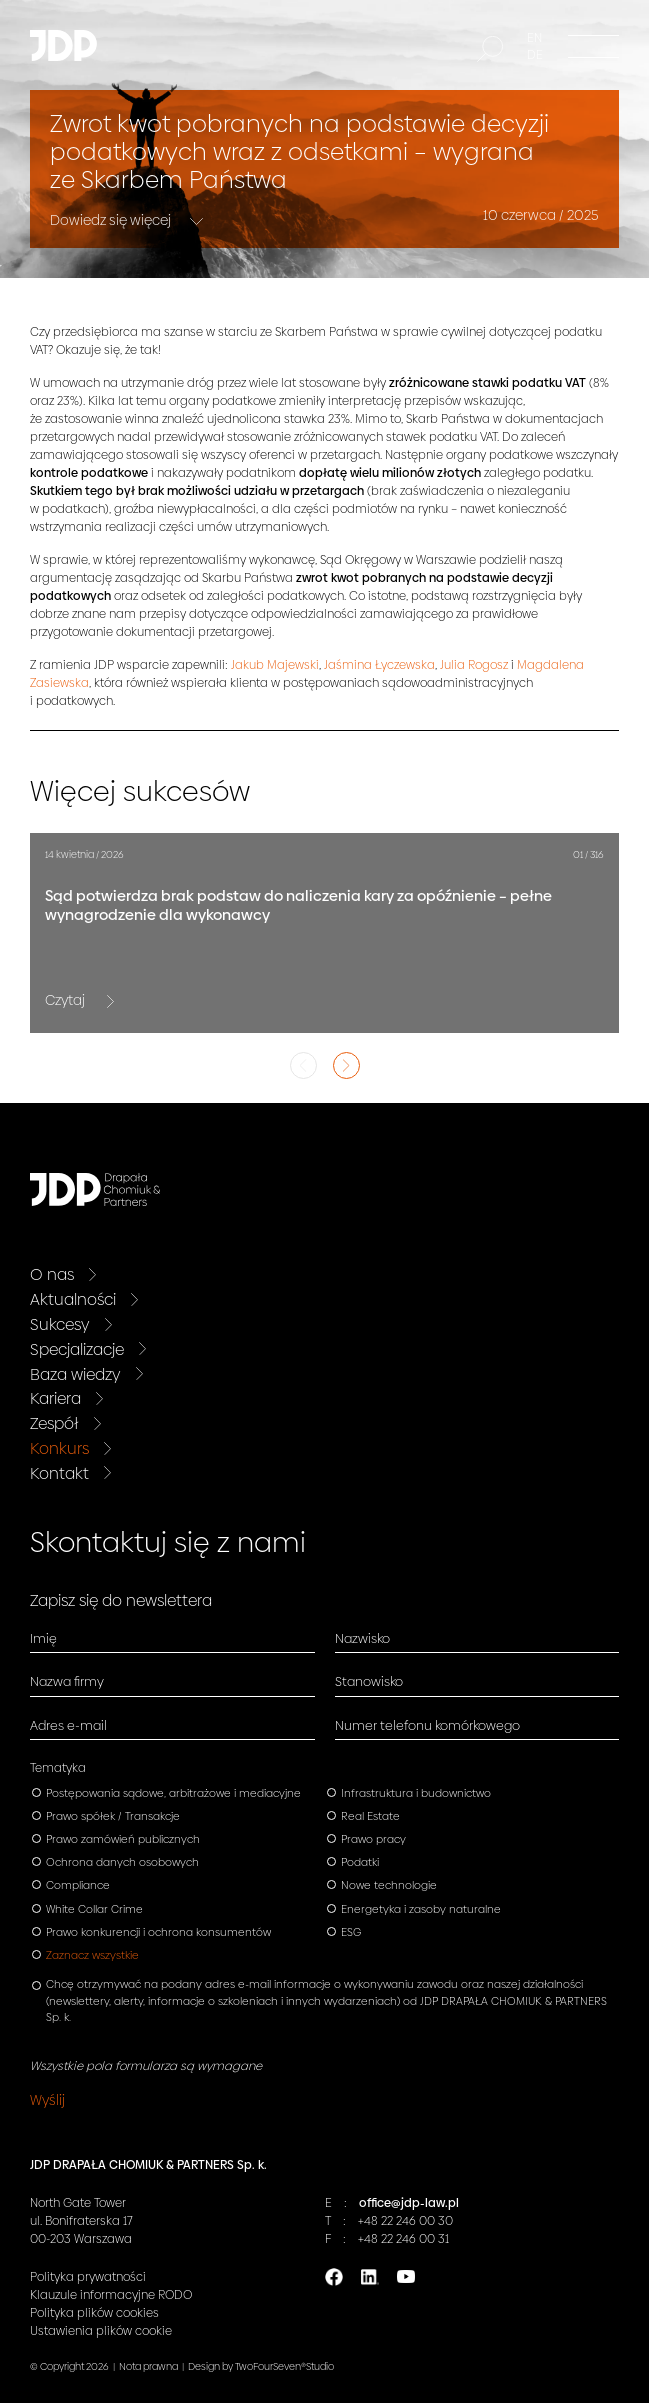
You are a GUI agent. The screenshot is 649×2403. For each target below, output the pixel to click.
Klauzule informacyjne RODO (111, 2295)
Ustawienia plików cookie (101, 2331)
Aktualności (73, 1299)
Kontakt (59, 1473)
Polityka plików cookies (94, 2313)
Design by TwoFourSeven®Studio (261, 2366)
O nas (52, 1274)
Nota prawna (148, 2366)
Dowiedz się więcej (112, 219)
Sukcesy (60, 1324)
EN (534, 38)
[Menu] (593, 45)
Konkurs (59, 1448)
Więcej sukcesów (140, 791)
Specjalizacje (77, 1349)
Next (346, 1065)
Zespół (54, 1423)
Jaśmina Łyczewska (379, 665)
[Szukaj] (490, 49)
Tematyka (58, 1768)
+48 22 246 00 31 (403, 2239)
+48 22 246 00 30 (405, 2221)
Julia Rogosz (474, 665)
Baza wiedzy (75, 1374)
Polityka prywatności (88, 2277)
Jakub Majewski (275, 665)
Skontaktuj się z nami (168, 1542)
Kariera (55, 1398)
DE (535, 55)
